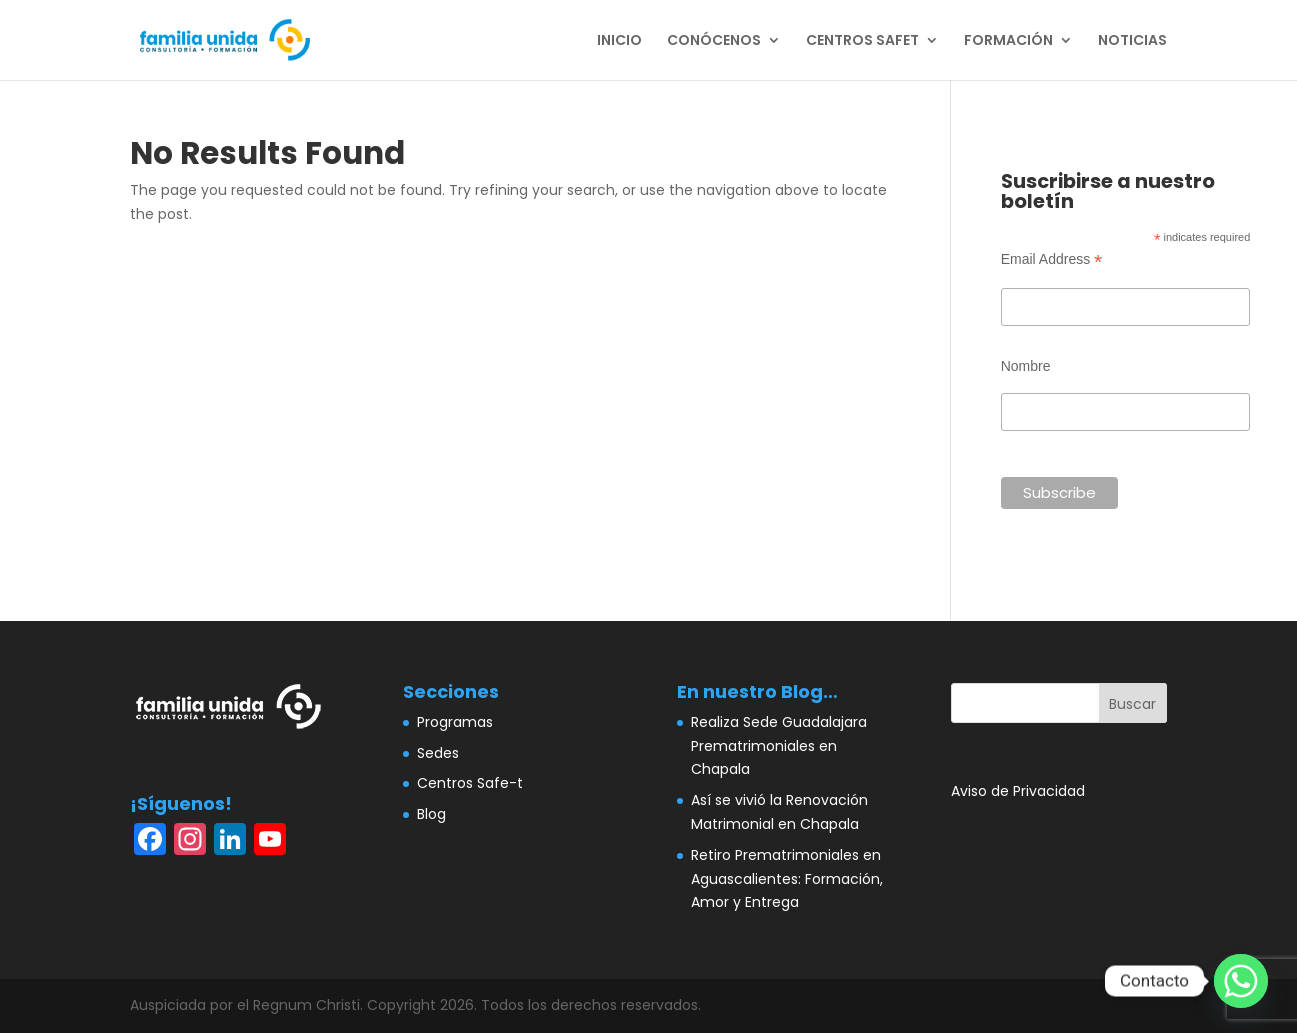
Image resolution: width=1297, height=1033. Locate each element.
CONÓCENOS (714, 41)
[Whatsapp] (1241, 981)
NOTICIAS (1132, 41)
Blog (431, 814)
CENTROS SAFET (862, 41)
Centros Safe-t (470, 783)
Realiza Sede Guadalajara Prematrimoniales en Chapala (779, 746)
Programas (455, 722)
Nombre (1026, 366)
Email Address (1052, 259)
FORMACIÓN (1008, 41)
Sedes (438, 753)
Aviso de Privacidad (1018, 791)
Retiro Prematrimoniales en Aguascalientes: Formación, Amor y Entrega (787, 879)
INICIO (619, 41)
